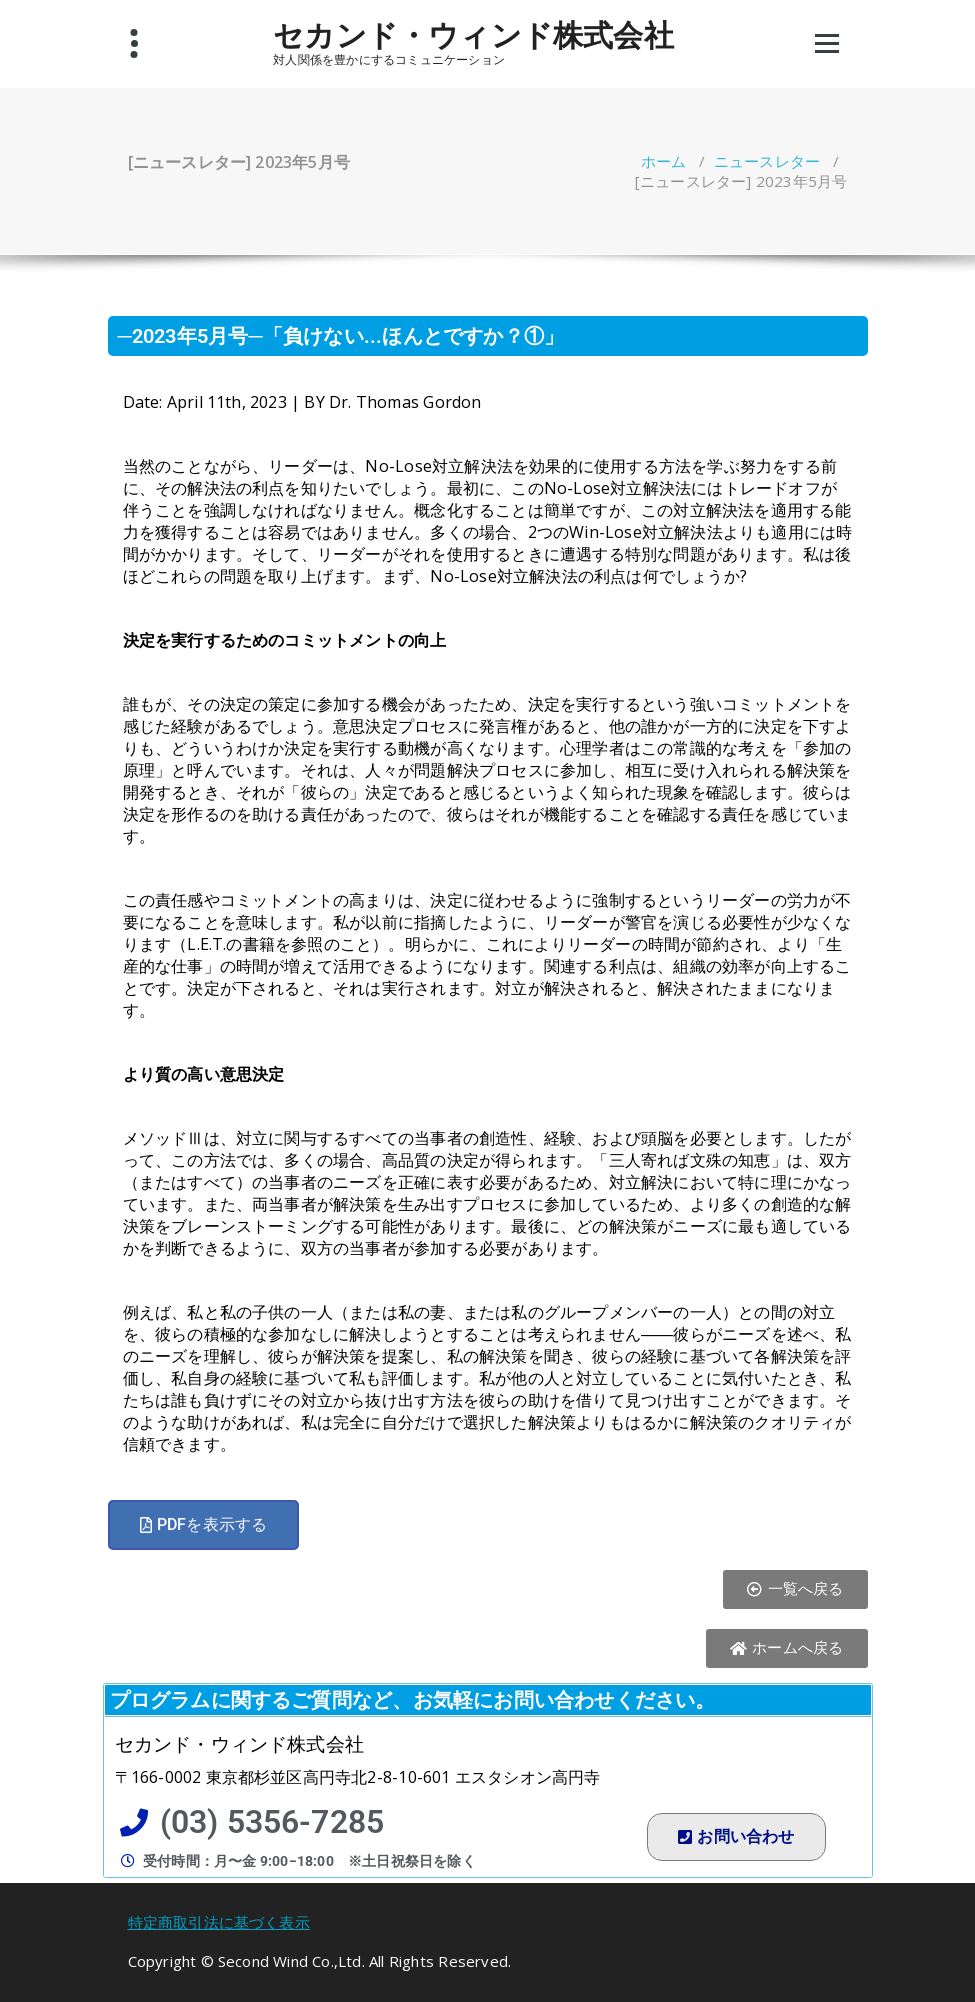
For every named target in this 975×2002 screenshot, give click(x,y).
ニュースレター (767, 161)
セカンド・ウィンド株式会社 (473, 35)
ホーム (664, 161)
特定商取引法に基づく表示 (219, 1922)
